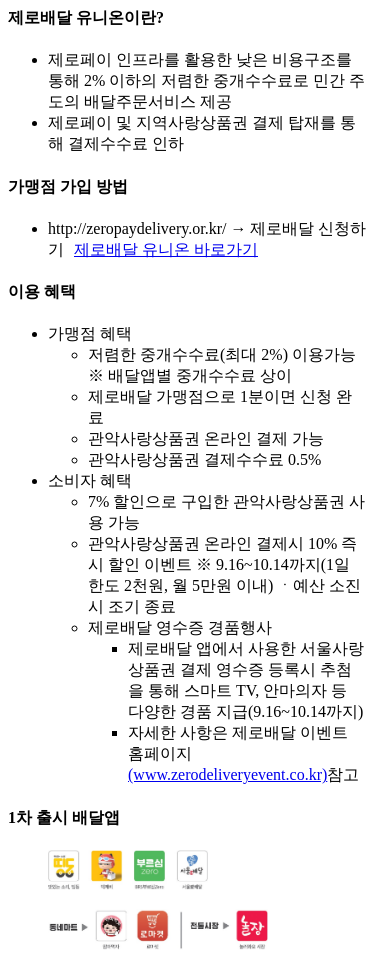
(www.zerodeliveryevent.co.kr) (227, 774)
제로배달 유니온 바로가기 (166, 249)
